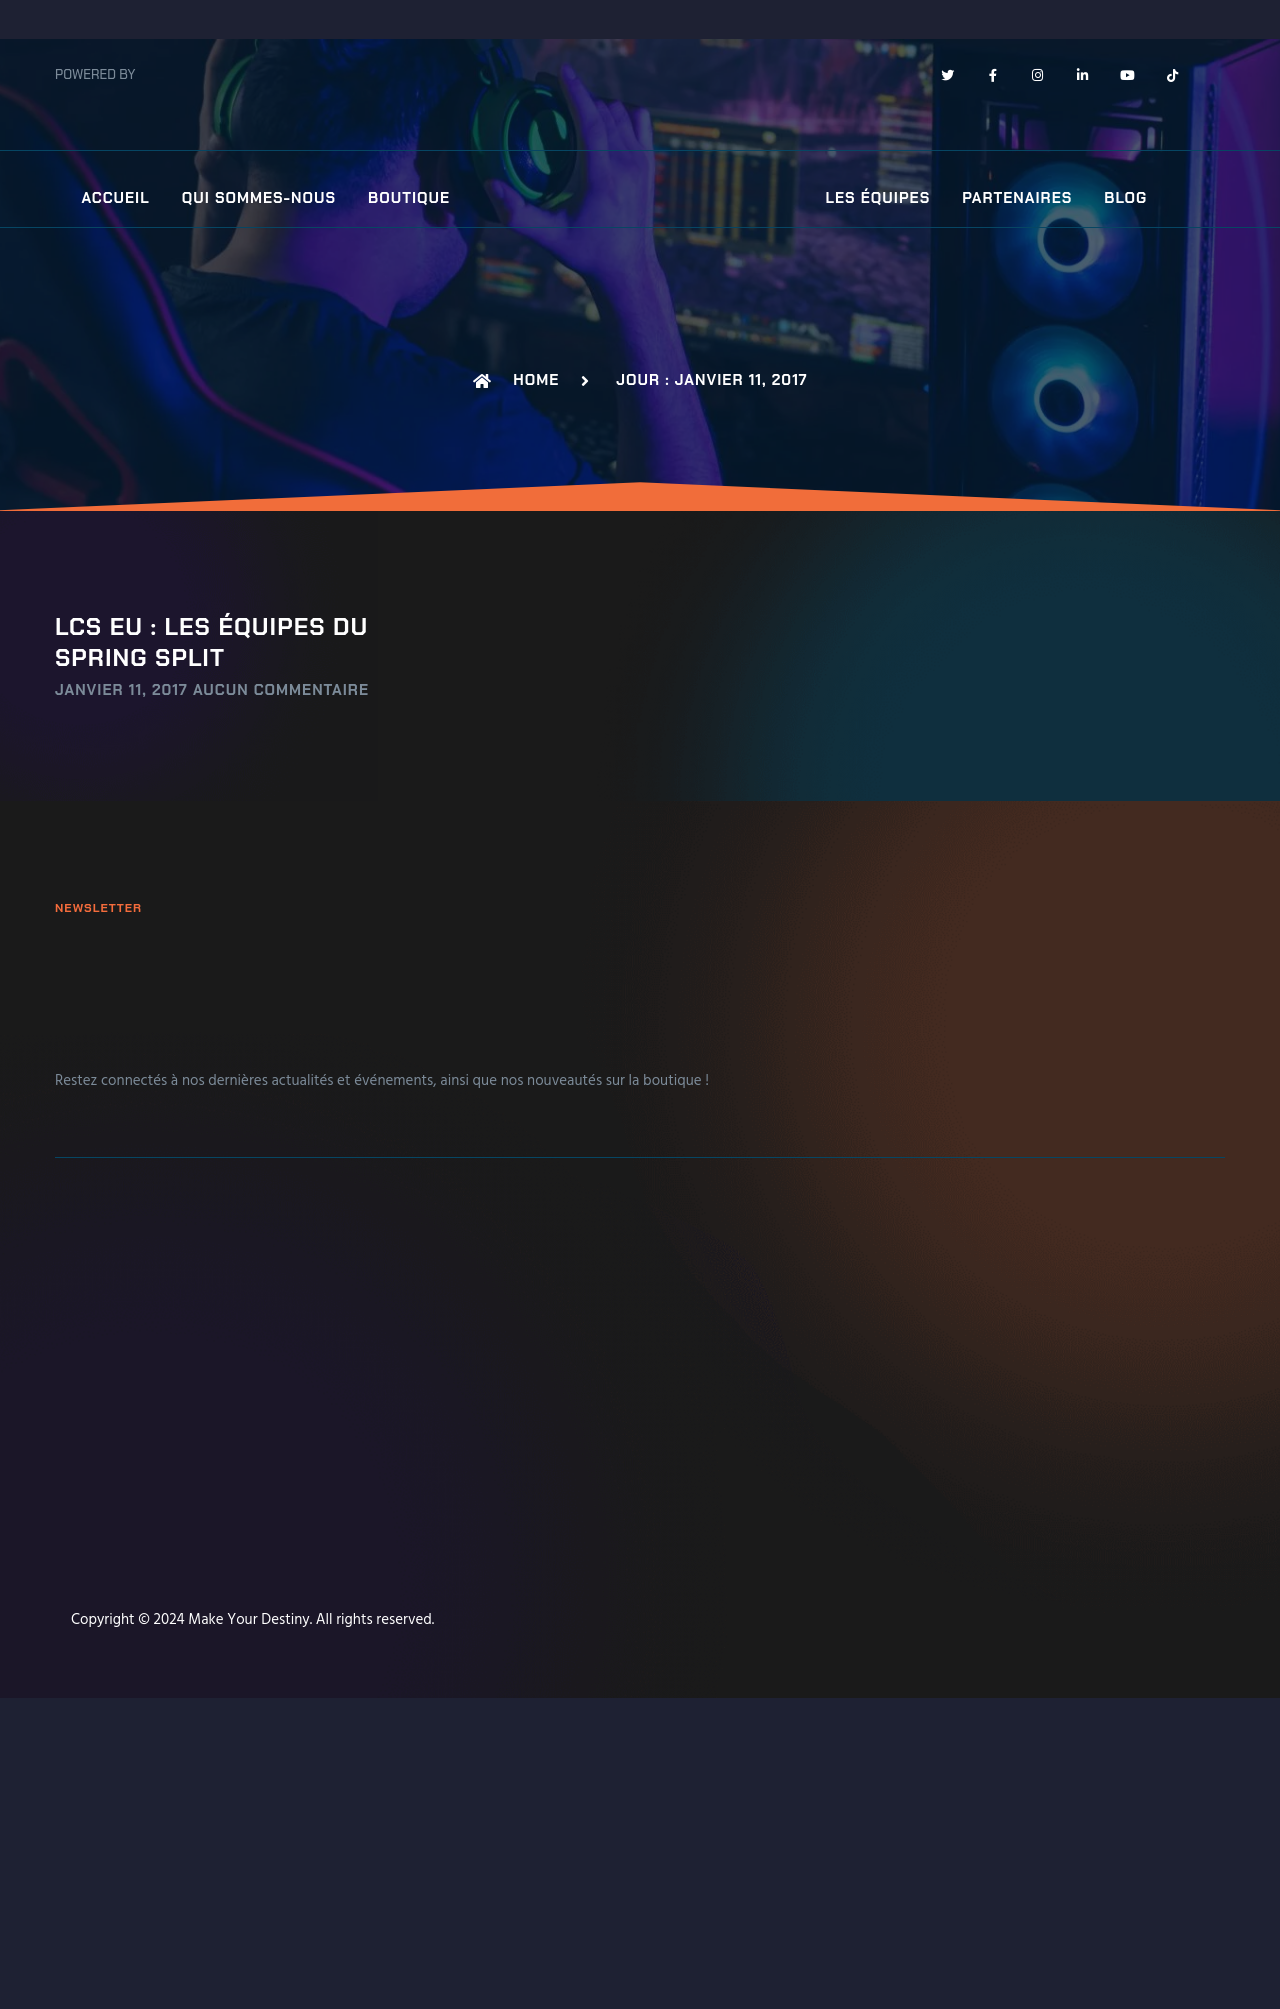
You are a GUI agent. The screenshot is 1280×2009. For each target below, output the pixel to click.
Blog (1125, 198)
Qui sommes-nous (259, 198)
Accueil (115, 198)
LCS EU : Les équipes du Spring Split (211, 641)
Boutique (409, 198)
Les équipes (878, 198)
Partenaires (1017, 198)
